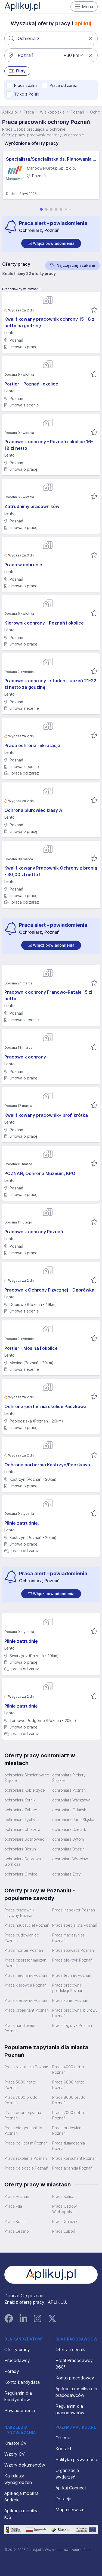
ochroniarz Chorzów (22, 1829)
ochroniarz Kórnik (19, 1800)
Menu (84, 6)
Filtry (17, 71)
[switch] (51, 243)
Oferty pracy (17, 2349)
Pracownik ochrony (25, 1057)
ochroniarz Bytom (68, 1839)
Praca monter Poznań (23, 1950)
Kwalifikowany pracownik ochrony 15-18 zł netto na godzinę (49, 322)
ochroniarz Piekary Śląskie (69, 1778)
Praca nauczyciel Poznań (26, 1925)
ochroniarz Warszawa (71, 1800)
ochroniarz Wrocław (70, 1858)
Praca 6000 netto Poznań (68, 2085)
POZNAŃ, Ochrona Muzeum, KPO (39, 1173)
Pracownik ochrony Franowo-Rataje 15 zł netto (48, 995)
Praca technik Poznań (71, 1975)
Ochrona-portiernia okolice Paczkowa (45, 1406)
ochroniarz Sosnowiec (24, 1839)
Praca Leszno (16, 2231)
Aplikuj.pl (10, 112)
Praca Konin (15, 2221)
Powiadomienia (19, 2410)
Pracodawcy (17, 2360)
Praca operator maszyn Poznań (25, 1963)
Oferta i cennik (70, 2349)
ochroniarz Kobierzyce (24, 1790)
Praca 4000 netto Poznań (68, 2069)
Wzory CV (14, 2454)
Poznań (77, 112)
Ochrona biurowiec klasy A (33, 810)
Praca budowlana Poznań (68, 2130)
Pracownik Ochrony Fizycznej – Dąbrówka (49, 1290)
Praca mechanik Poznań (25, 1975)
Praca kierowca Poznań (25, 1985)
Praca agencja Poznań (72, 2168)
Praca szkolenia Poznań (25, 2158)
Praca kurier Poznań (70, 2000)
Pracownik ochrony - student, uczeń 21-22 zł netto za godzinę (50, 684)
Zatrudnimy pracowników (31, 506)
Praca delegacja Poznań (26, 2168)
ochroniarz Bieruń (20, 1849)
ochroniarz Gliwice (21, 1874)
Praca (29, 112)
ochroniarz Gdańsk (69, 1809)
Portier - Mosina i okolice (31, 1348)
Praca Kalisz (63, 2196)
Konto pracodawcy (74, 2378)
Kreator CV (15, 2443)
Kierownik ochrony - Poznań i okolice (44, 623)
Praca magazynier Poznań (68, 1938)
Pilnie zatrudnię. (21, 1523)
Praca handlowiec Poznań (20, 2028)
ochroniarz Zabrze (20, 1809)
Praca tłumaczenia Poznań (68, 2146)
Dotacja (63, 2498)
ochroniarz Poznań (69, 1790)
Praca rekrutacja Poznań (26, 2066)
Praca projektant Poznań (26, 2010)
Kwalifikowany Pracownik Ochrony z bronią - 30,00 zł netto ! (50, 871)
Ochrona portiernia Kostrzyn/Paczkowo (47, 1464)
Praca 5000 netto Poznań (20, 2085)
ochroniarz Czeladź (69, 1829)
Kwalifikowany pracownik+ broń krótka (46, 1115)
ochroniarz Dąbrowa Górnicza (22, 1861)
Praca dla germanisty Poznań (23, 2130)
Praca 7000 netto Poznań (68, 2115)
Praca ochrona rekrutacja (32, 745)
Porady (11, 2371)
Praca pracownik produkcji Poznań (67, 1988)
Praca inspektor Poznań (73, 1910)
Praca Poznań (16, 2196)
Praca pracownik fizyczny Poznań (19, 1913)
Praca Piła (13, 2206)
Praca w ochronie (23, 564)
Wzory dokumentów (24, 2465)
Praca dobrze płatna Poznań (22, 2115)
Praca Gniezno (65, 2221)
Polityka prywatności (76, 2459)
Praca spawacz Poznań (73, 1950)
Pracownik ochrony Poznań (33, 1231)
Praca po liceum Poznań (26, 2143)
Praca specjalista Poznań (74, 1925)
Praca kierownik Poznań (25, 2000)
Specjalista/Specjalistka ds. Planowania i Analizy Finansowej (51, 159)
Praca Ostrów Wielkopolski (64, 2209)
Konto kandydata (22, 2382)
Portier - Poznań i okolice (31, 384)
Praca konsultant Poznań (74, 2158)
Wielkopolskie (52, 112)
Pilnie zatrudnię (21, 1641)
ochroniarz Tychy (19, 1819)
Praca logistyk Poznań (72, 2025)
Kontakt (63, 2448)
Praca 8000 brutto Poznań (69, 2100)
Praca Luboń (63, 2231)
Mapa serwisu (69, 2509)
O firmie (63, 2437)
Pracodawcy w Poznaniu (21, 289)
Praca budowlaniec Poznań (21, 1938)
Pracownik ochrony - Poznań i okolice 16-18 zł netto (48, 445)
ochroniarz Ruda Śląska (73, 1819)
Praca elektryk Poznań (72, 1960)
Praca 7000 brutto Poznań (21, 2100)
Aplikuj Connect (70, 2488)
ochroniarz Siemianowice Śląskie (26, 1778)
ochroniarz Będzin (68, 1849)
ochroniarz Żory (66, 1874)
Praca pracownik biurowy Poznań (75, 2013)
